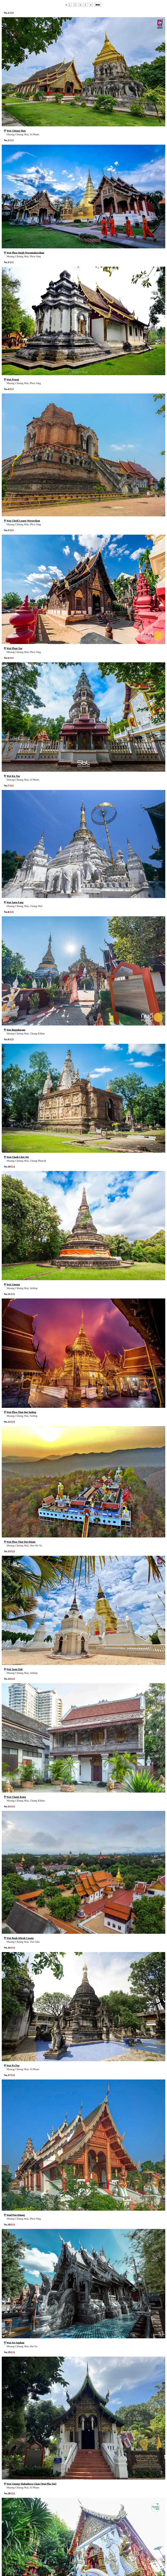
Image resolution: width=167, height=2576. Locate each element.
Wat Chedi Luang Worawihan (23, 520)
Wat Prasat (13, 379)
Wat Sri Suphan (15, 2342)
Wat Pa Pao (13, 2065)
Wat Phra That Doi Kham (21, 1541)
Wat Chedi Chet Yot (18, 1156)
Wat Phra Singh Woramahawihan (25, 252)
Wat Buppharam (16, 1029)
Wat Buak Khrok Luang (20, 1938)
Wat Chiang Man (16, 130)
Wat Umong (13, 1284)
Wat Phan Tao (14, 648)
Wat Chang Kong (16, 1796)
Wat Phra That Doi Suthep (21, 1411)
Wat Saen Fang (15, 902)
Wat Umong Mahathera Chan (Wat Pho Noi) (31, 2483)
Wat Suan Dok (15, 1669)
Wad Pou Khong (16, 2214)
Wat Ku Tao (13, 776)
